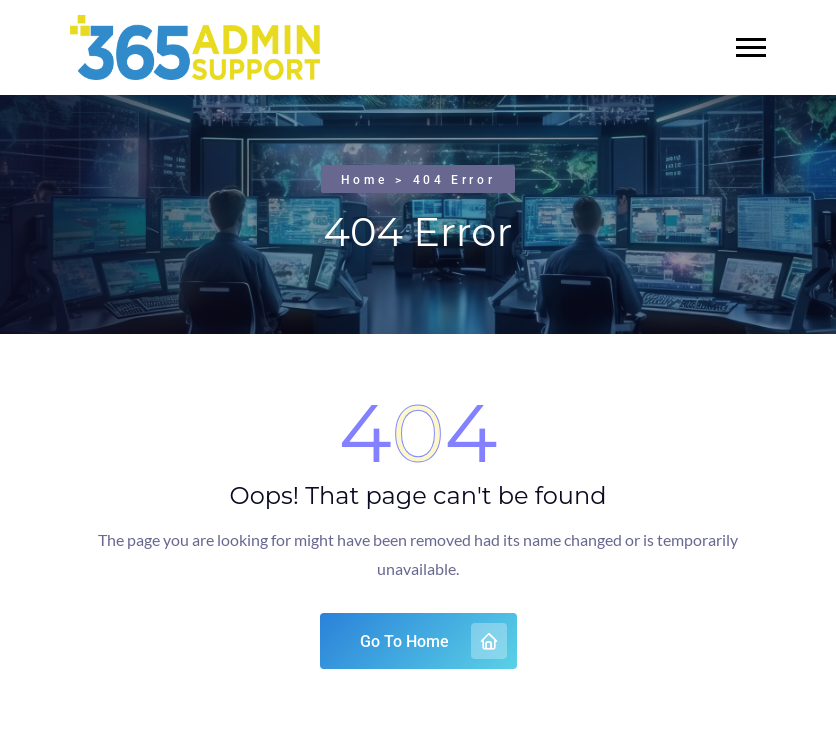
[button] (751, 47)
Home (364, 180)
